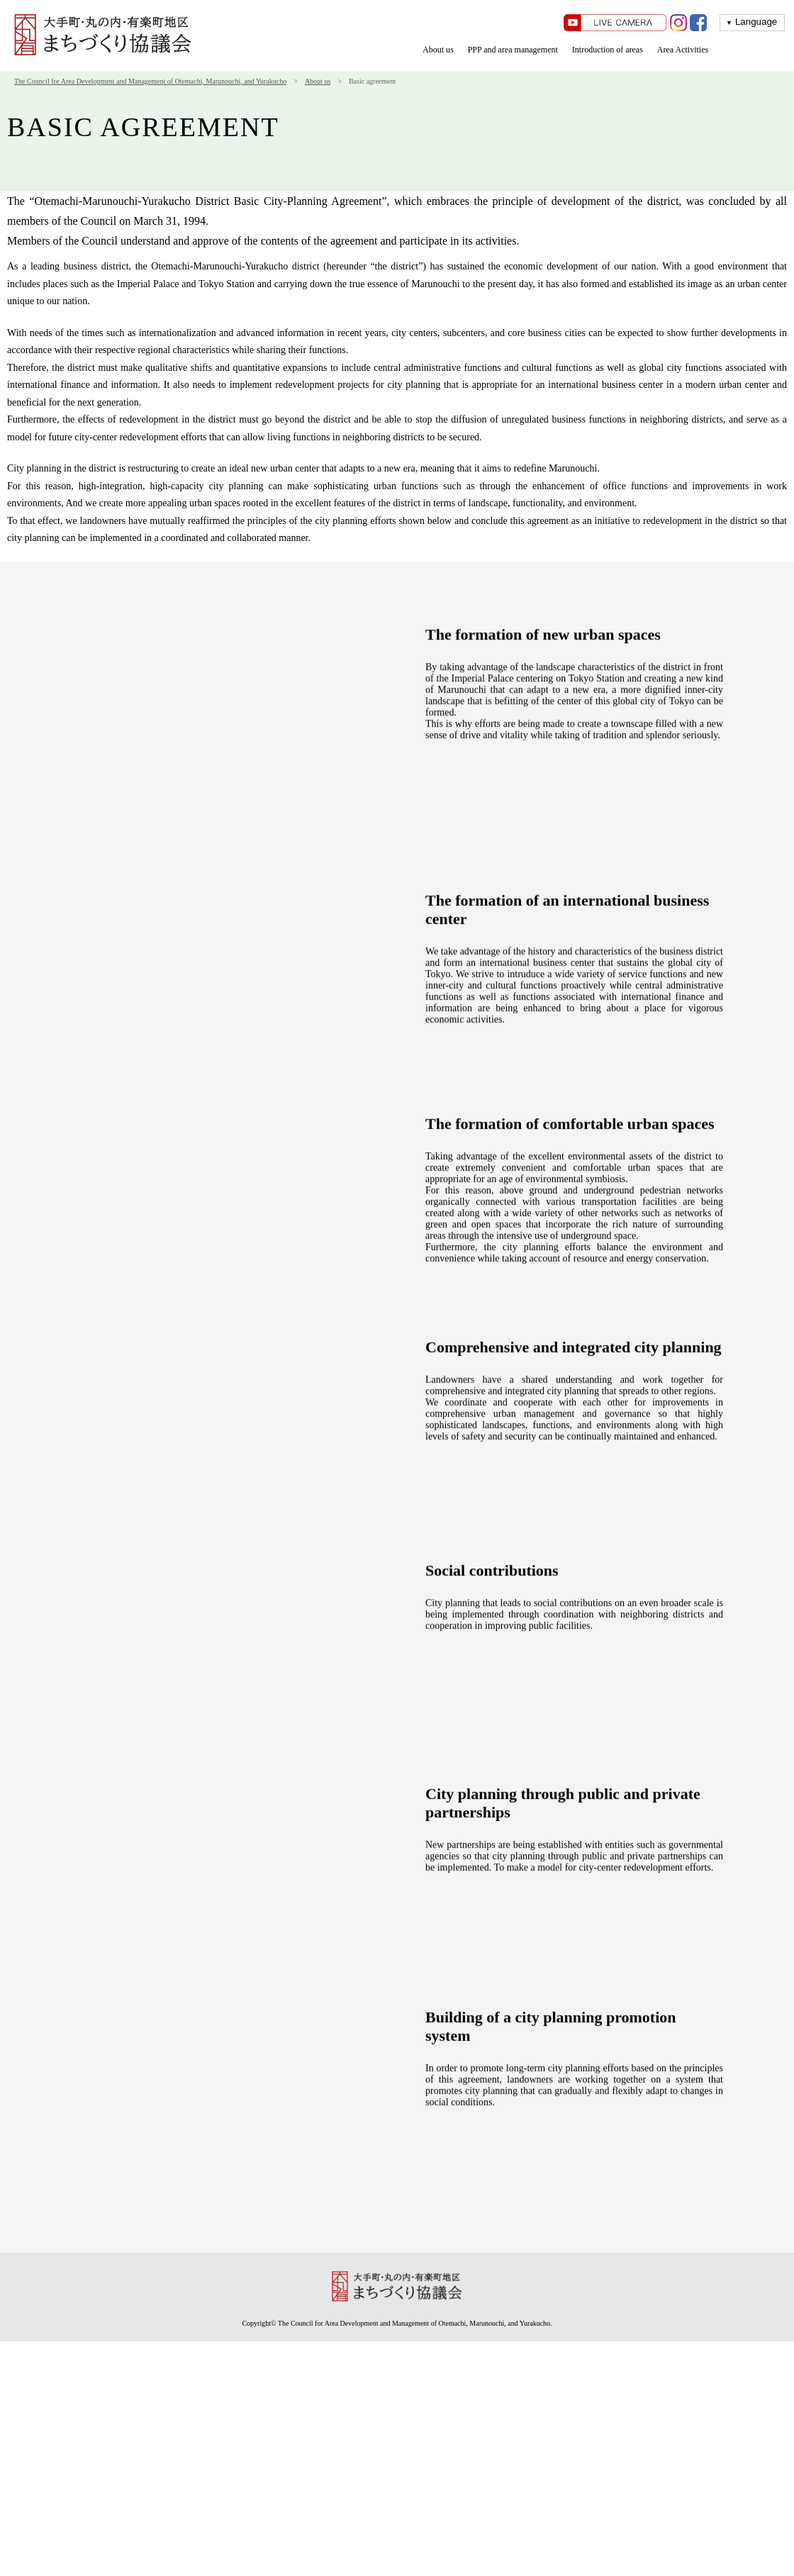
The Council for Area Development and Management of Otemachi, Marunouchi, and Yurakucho (150, 81)
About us (438, 50)
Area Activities (682, 50)
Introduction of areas (607, 50)
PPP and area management (513, 50)
